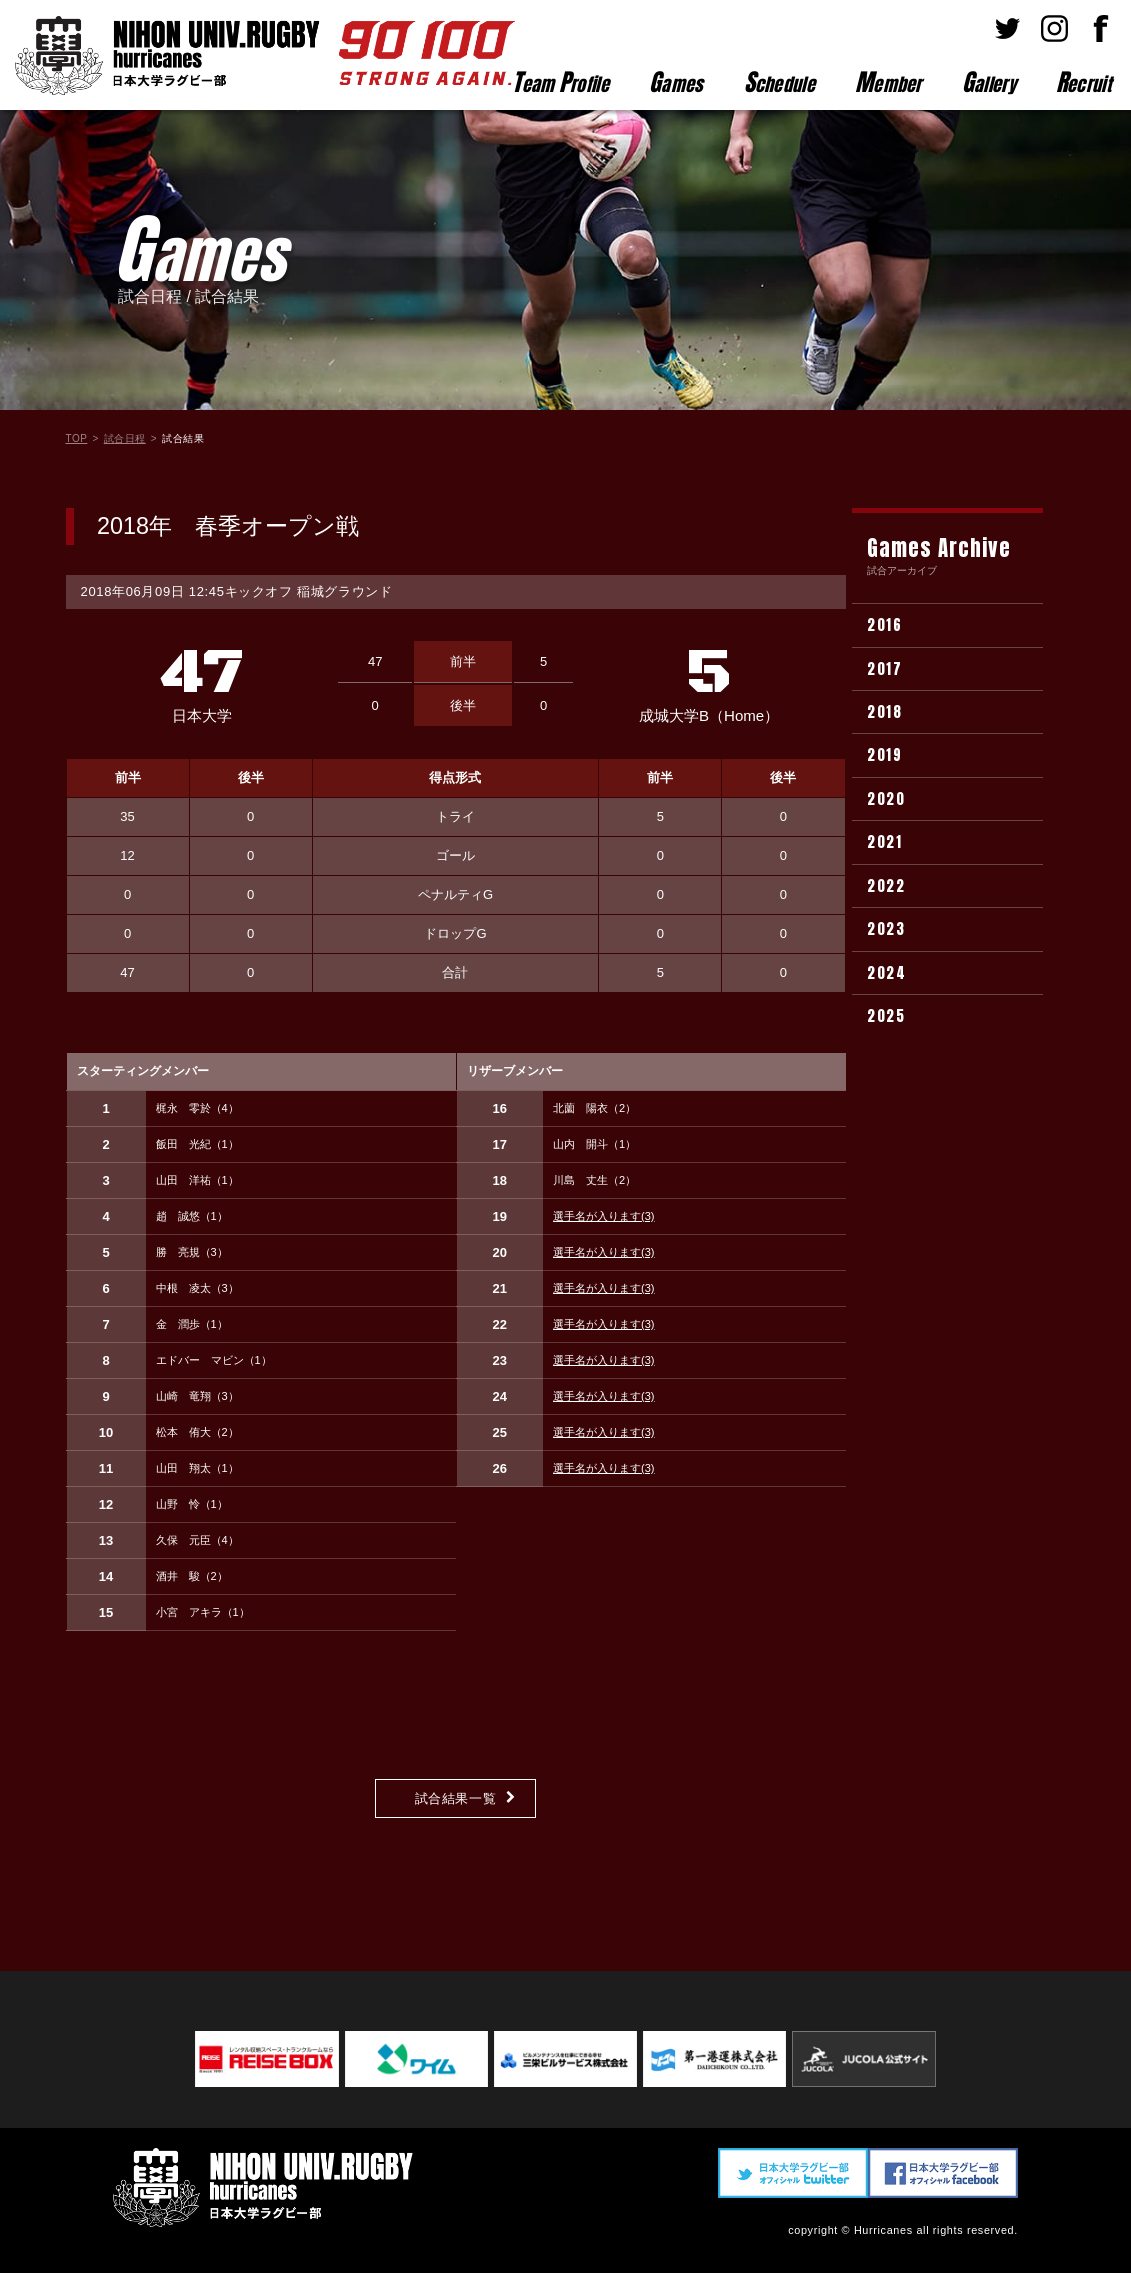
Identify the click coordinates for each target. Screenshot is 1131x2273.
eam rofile (560, 82)
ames (676, 82)
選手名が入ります (604, 1216)
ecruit (1083, 82)
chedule (779, 82)
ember (888, 82)
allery (989, 82)
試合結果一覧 (456, 1798)
